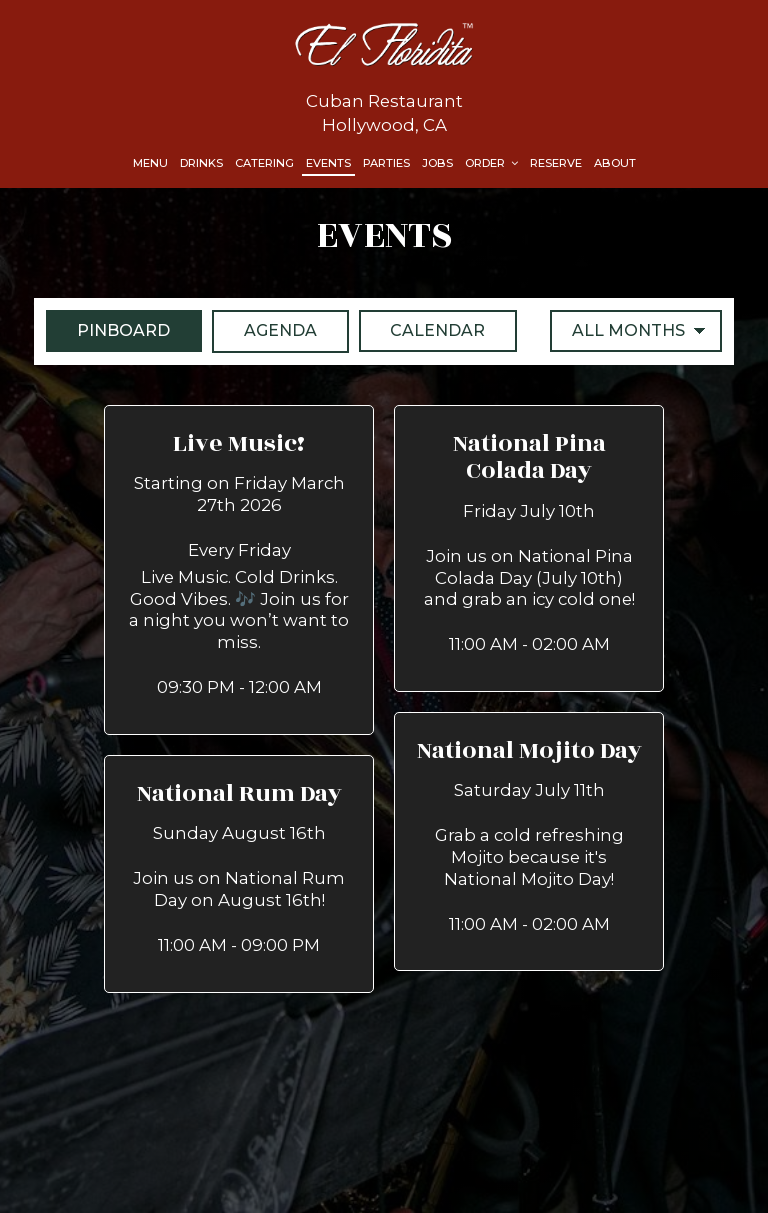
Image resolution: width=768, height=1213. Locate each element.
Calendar (423, 330)
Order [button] (491, 163)
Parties (386, 163)
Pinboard (108, 330)
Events (328, 163)
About (615, 163)
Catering (264, 163)
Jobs (437, 163)
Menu (150, 163)
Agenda (265, 330)
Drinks (201, 163)
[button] (239, 570)
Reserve (556, 163)
